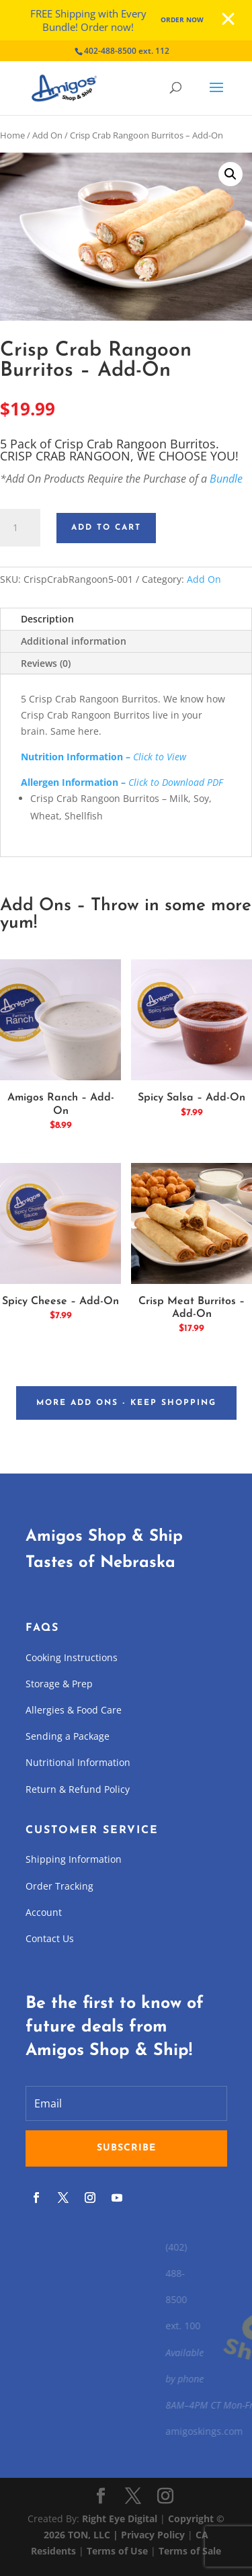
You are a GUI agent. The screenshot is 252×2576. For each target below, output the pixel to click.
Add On (47, 135)
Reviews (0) (46, 663)
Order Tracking (59, 1886)
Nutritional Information (78, 1762)
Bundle (226, 478)
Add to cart (106, 528)
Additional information (73, 641)
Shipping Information (74, 1859)
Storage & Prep (59, 1683)
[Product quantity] (20, 528)
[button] (230, 174)
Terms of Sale (190, 2550)
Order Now (182, 19)
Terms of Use (117, 2550)
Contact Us (50, 1938)
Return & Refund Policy (78, 1789)
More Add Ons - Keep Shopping (126, 1403)
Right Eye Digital (119, 2518)
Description (47, 618)
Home (12, 135)
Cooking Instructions (72, 1657)
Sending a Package (68, 1736)
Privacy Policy (153, 2534)
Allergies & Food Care (74, 1709)
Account (44, 1912)
